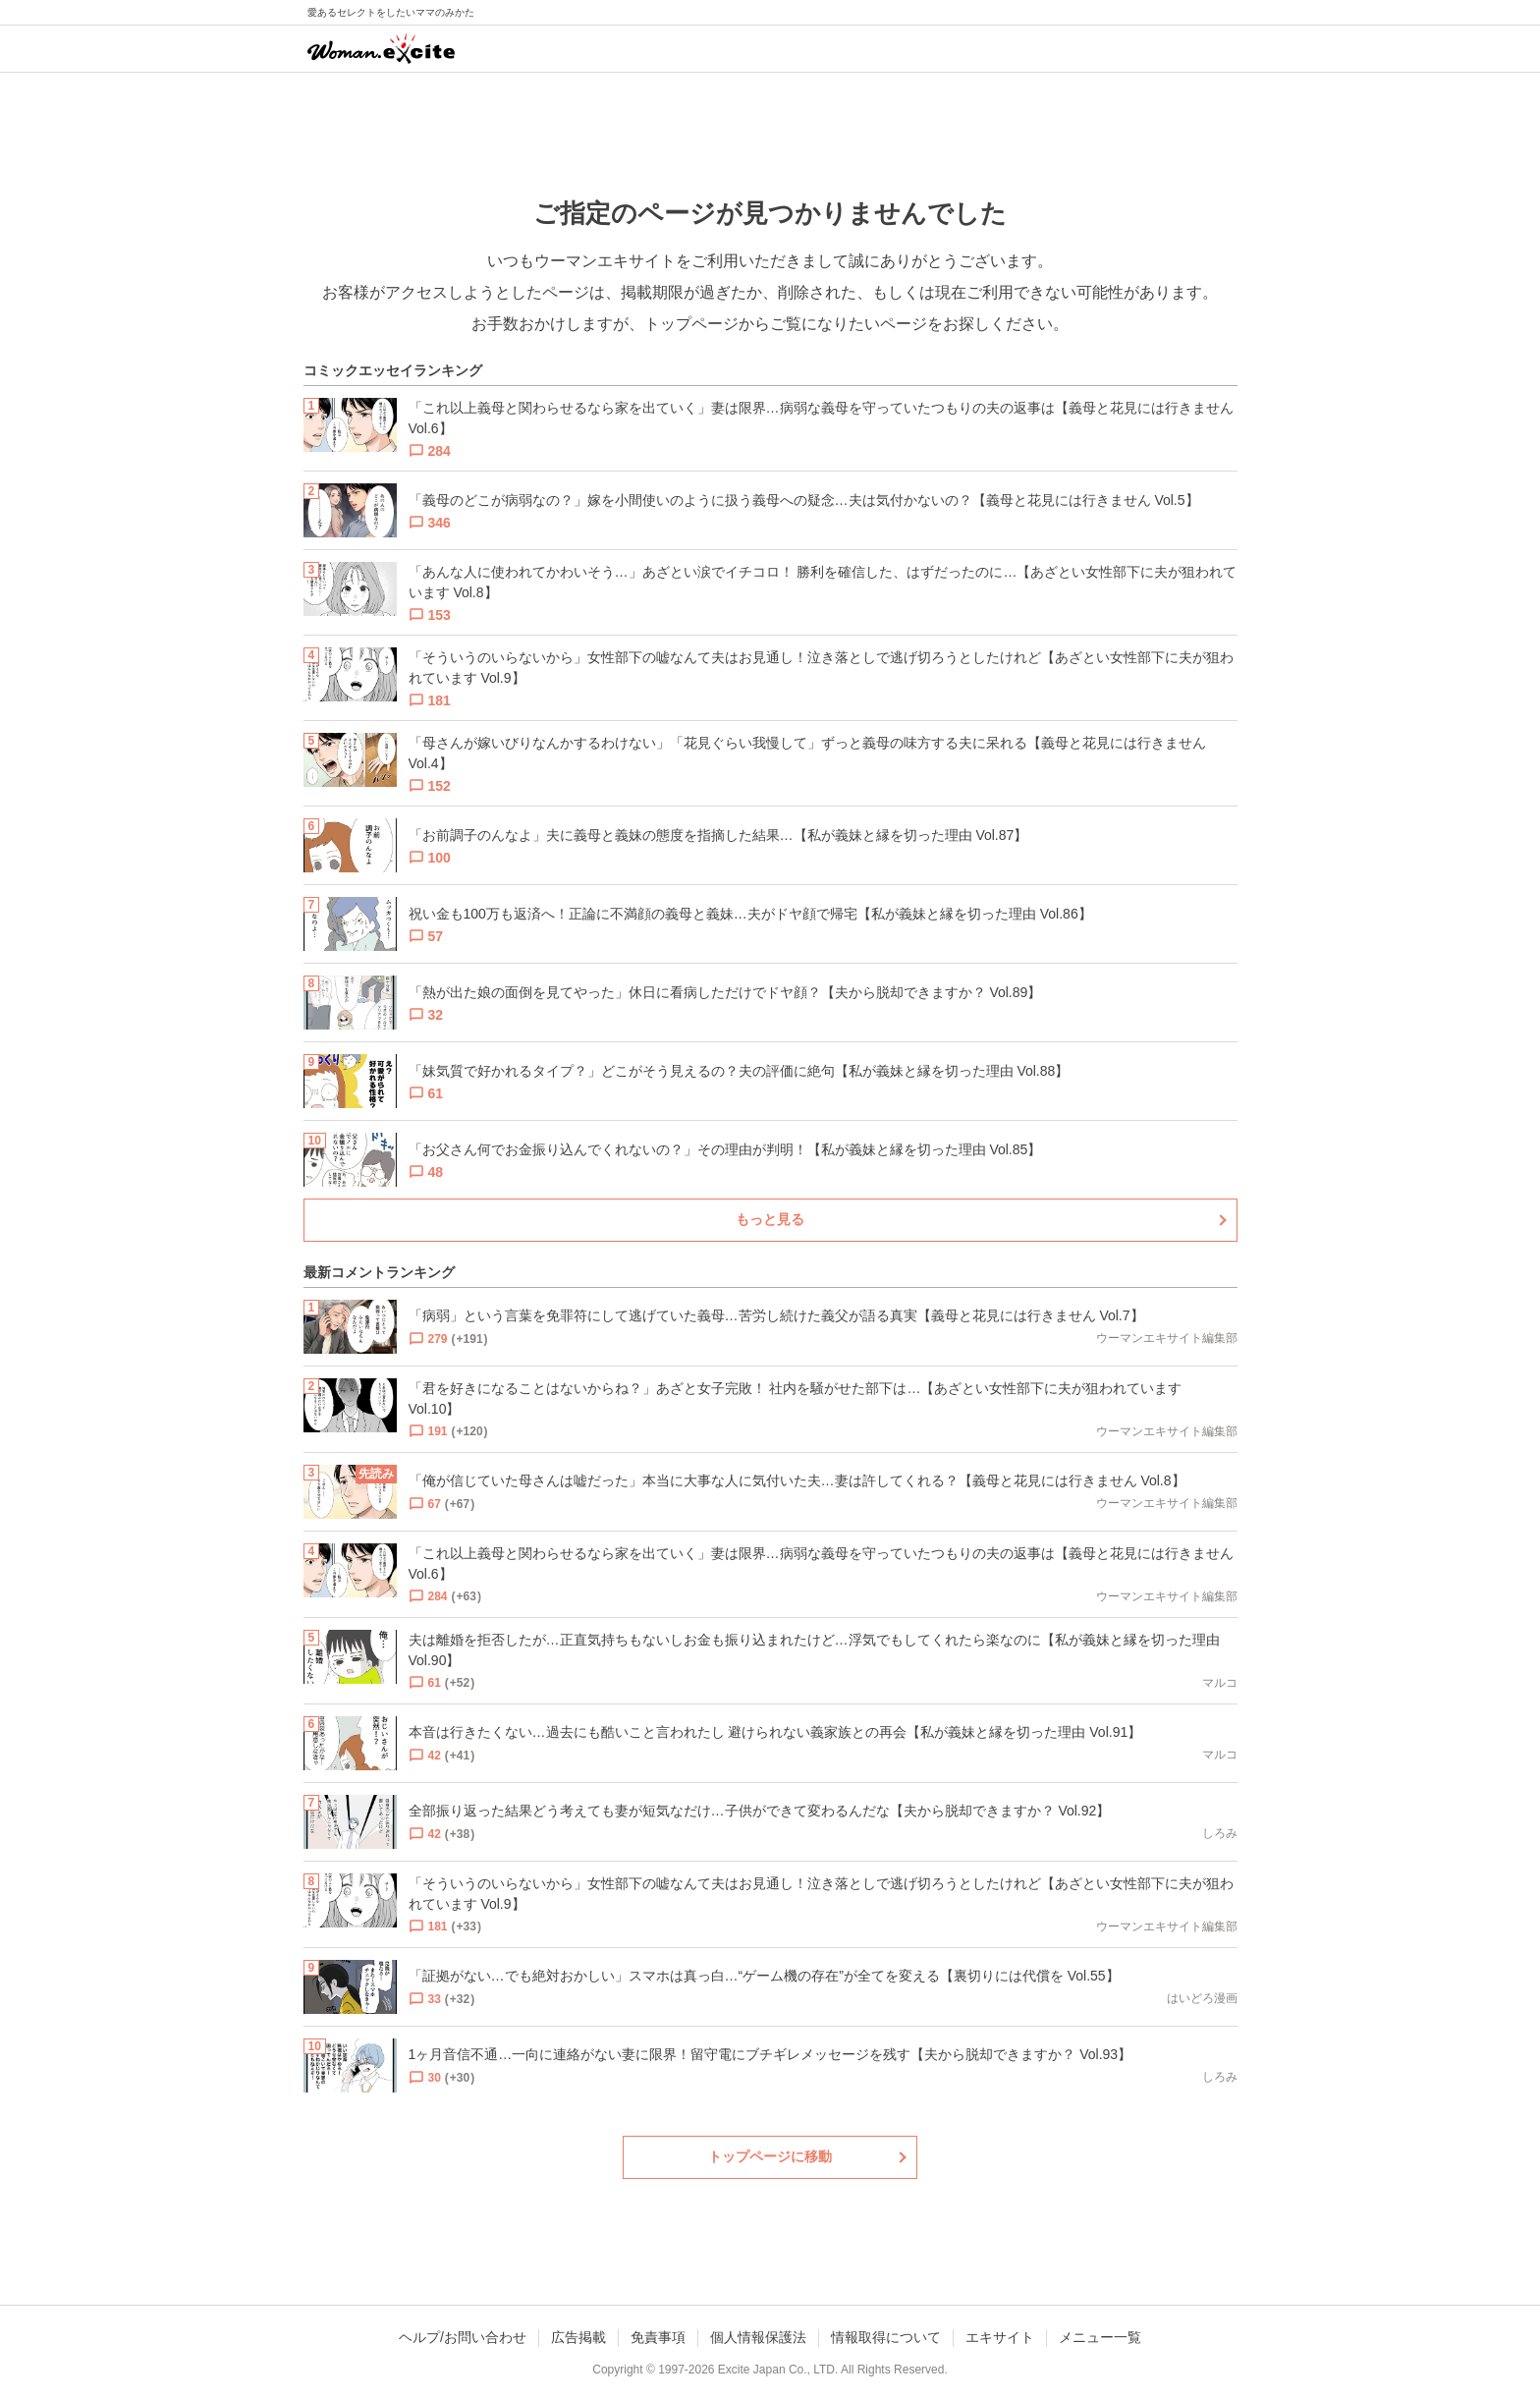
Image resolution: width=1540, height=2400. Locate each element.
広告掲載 (578, 2337)
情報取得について (886, 2337)
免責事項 (658, 2337)
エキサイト (999, 2337)
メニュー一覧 (1100, 2337)
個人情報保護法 (758, 2337)
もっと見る (770, 1219)
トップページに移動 (770, 2156)
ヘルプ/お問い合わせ (462, 2337)
